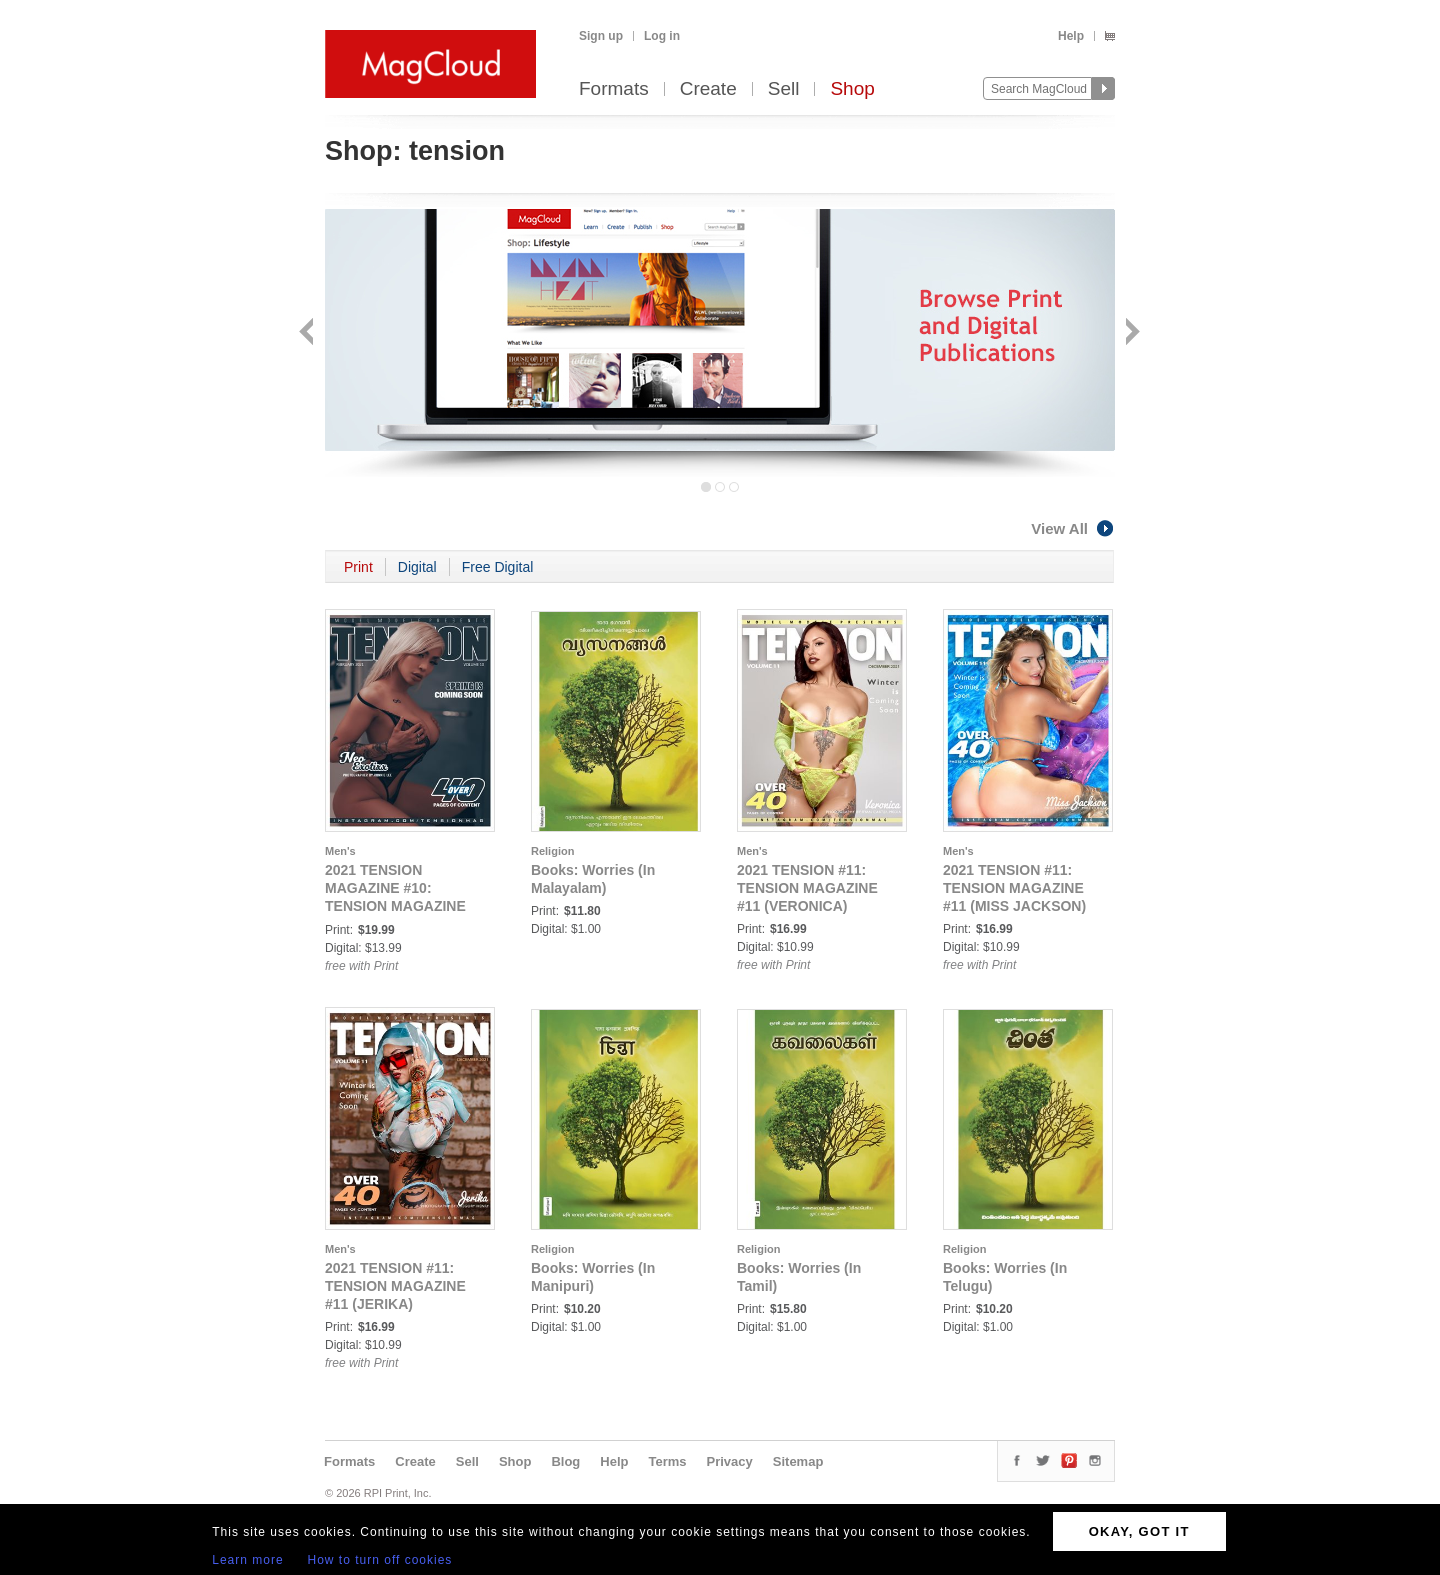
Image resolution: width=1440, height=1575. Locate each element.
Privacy (730, 1461)
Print (358, 567)
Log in (662, 36)
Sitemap (798, 1461)
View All (1073, 528)
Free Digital (498, 567)
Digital (417, 567)
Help (1071, 36)
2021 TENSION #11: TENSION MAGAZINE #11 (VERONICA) (807, 888)
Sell (784, 89)
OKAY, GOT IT (1139, 1531)
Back (308, 333)
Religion (552, 851)
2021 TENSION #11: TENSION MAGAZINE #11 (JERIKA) (395, 1286)
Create (708, 89)
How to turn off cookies (380, 1560)
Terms (667, 1461)
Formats (614, 89)
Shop (852, 89)
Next (1130, 333)
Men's (340, 851)
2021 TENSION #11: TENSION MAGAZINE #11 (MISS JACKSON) (1014, 888)
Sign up (601, 36)
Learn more (247, 1560)
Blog (565, 1461)
